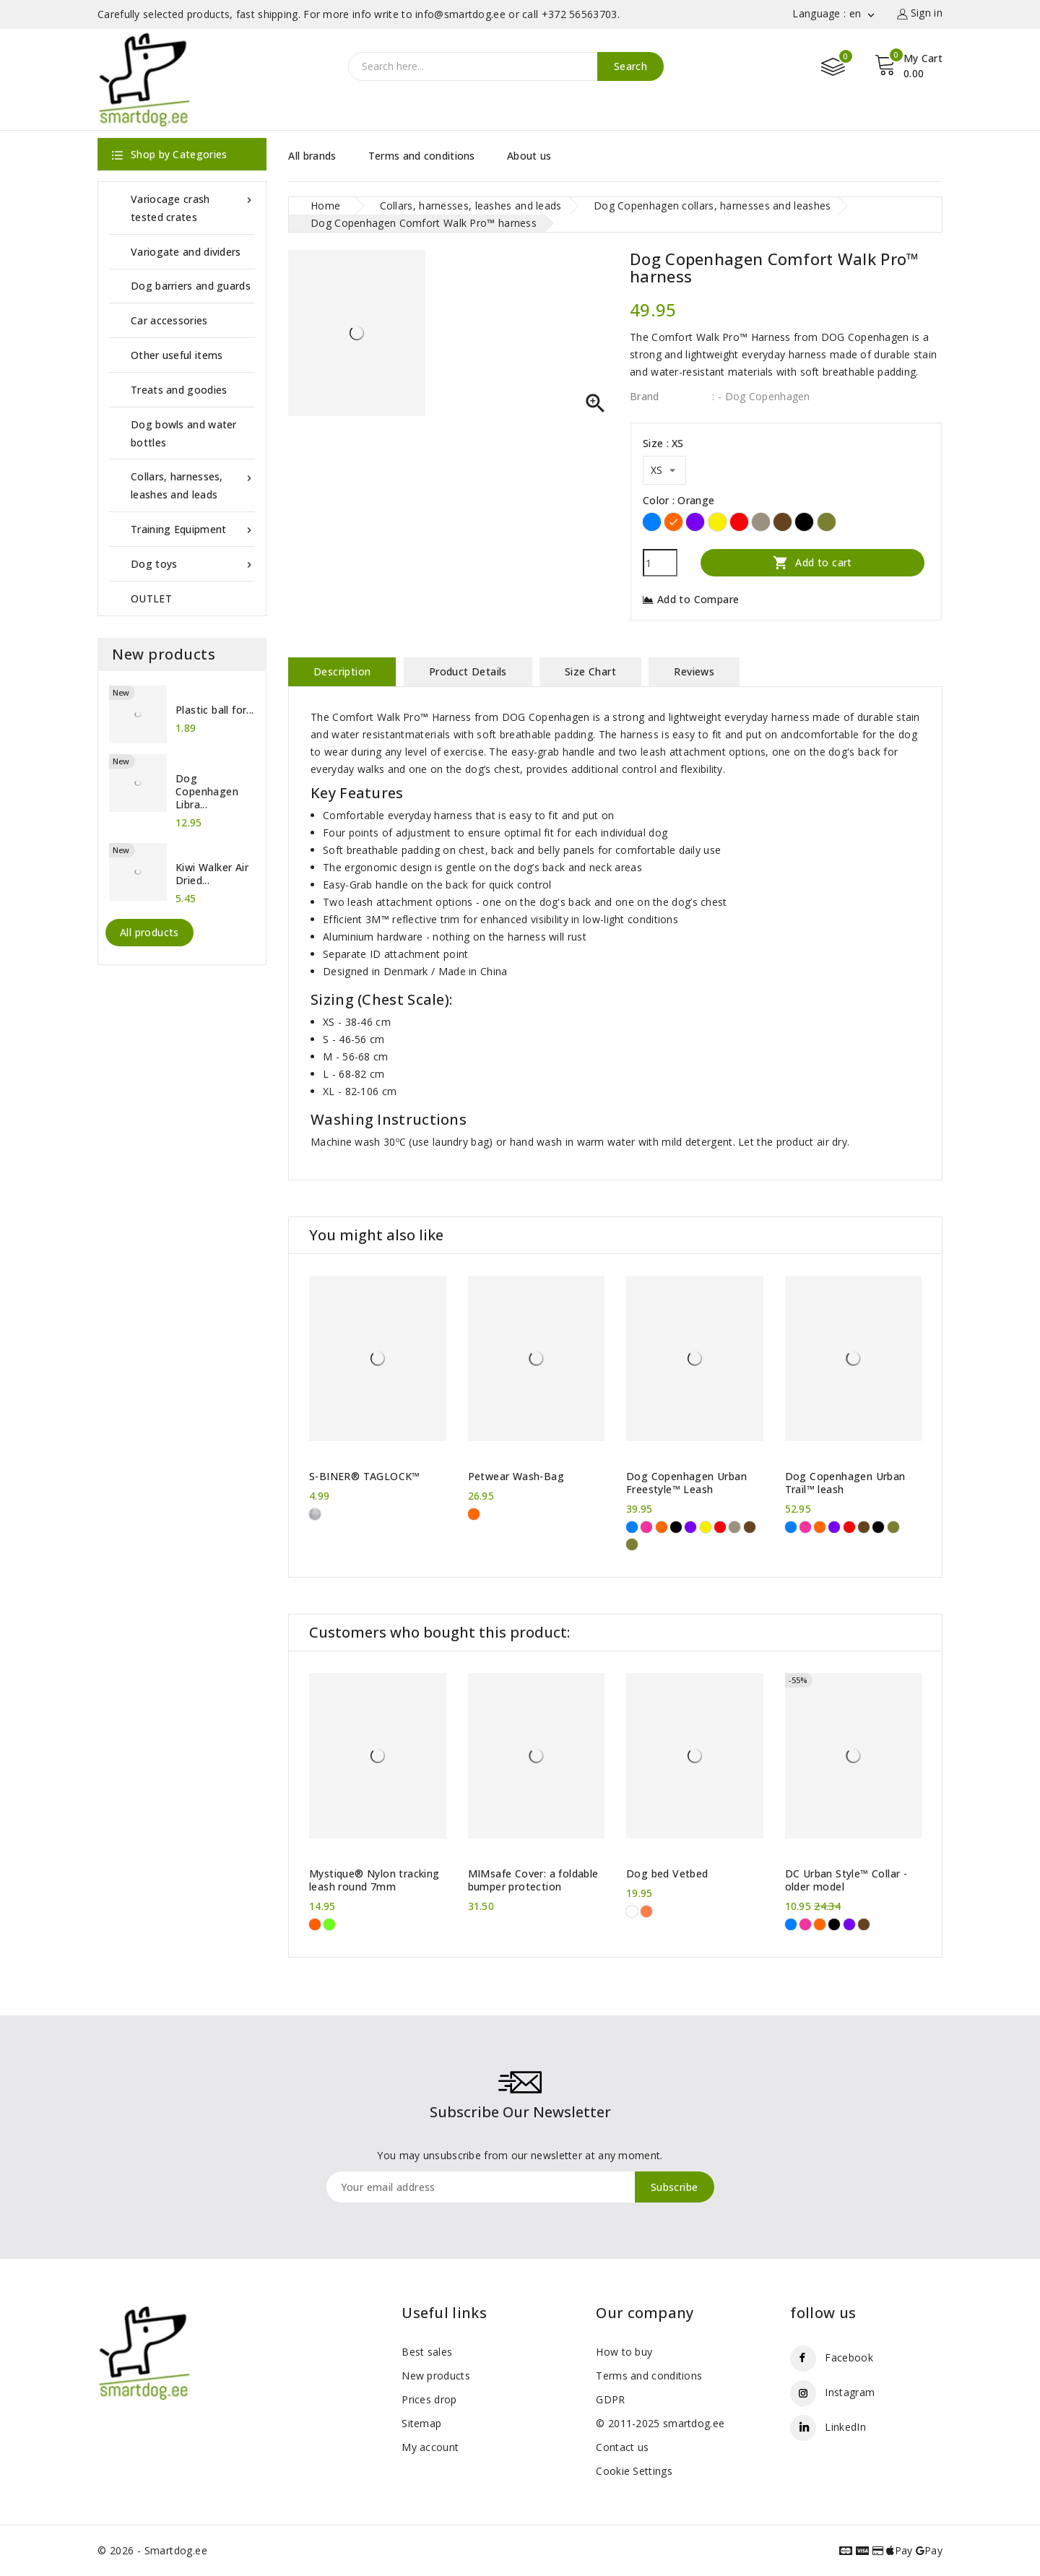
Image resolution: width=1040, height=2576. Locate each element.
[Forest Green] (827, 522)
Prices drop (429, 2399)
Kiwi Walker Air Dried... (212, 874)
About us (529, 156)
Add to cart (812, 562)
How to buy (624, 2352)
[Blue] (652, 522)
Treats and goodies (179, 390)
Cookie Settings (634, 2471)
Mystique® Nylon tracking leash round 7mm (374, 1880)
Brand (644, 396)
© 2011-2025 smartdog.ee (660, 2423)
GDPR (610, 2399)
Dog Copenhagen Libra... (207, 791)
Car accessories (169, 320)
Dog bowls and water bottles (184, 433)
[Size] (664, 470)
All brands (312, 156)
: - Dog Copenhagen (761, 396)
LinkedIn (845, 2427)
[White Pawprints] (632, 1911)
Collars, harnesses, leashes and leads (193, 484)
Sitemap (421, 2423)
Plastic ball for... (215, 710)
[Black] (804, 522)
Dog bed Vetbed (667, 1873)
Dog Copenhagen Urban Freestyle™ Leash (686, 1483)
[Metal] (315, 1514)
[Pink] (646, 1527)
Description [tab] (341, 671)
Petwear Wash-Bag (516, 1476)
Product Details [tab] (468, 671)
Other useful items (176, 355)
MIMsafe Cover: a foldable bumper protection (533, 1880)
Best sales (427, 2352)
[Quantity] (660, 562)
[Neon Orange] (315, 1924)
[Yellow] (717, 522)
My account (430, 2447)
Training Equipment (193, 529)
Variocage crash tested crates (193, 207)
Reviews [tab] (694, 671)
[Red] (739, 522)
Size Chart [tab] (590, 671)
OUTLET (151, 598)
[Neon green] (329, 1924)
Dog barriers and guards (191, 286)
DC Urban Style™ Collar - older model (846, 1880)
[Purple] (695, 522)
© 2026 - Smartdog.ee (152, 2550)
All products (149, 932)
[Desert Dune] (761, 522)
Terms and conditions (421, 156)
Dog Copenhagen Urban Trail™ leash (845, 1483)
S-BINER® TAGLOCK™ (364, 1476)
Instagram (850, 2392)
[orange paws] (646, 1911)
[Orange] (673, 522)
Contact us (622, 2447)
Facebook (848, 2357)
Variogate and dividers (186, 252)
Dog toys (193, 564)
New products (436, 2375)
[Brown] (783, 522)
